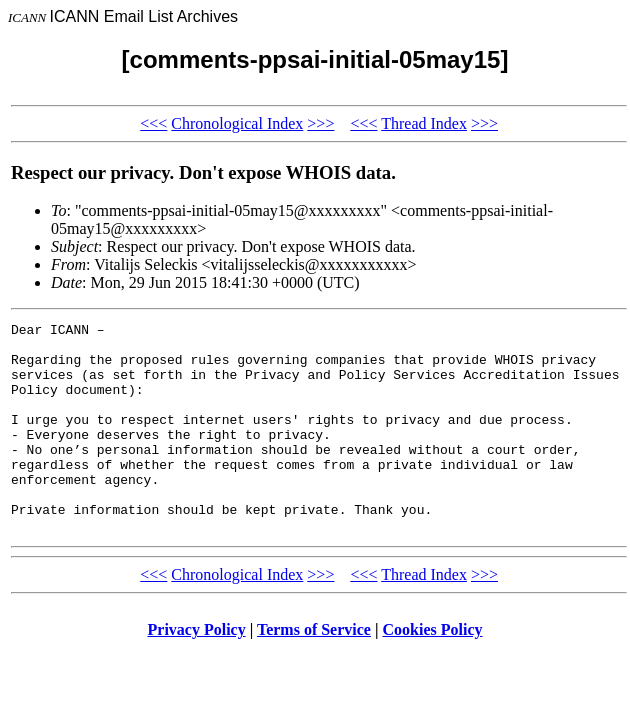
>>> (320, 123)
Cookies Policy (433, 671)
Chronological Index (237, 123)
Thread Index (424, 123)
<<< (153, 123)
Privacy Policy (197, 671)
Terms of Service (314, 671)
